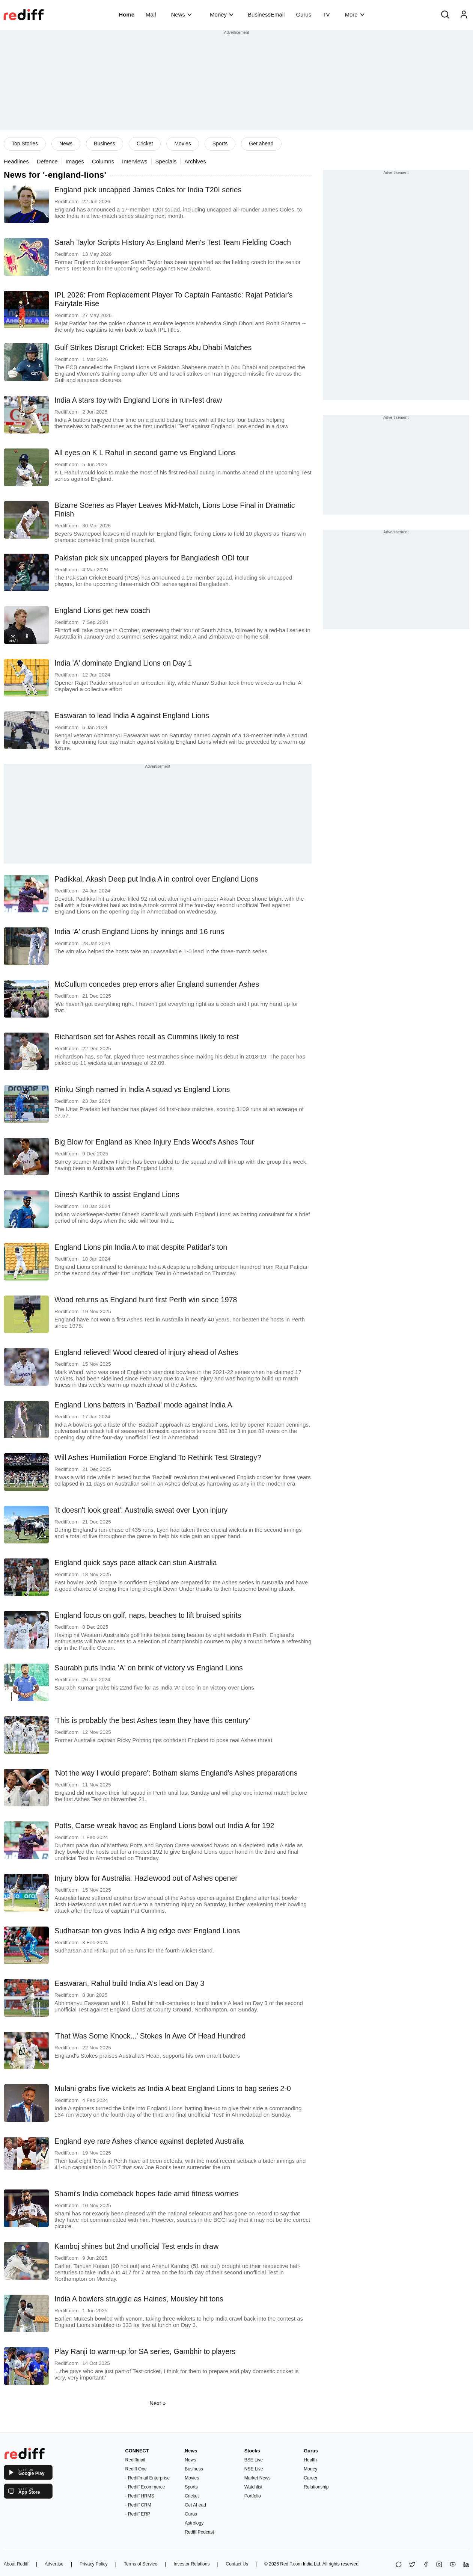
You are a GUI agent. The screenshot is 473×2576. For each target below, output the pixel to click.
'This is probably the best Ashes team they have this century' (152, 1720)
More (354, 14)
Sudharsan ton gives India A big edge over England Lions (147, 1931)
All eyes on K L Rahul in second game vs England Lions (145, 452)
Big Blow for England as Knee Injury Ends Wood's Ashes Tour (154, 1142)
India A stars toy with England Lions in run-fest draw (138, 400)
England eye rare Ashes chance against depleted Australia (149, 2141)
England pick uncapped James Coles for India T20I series (147, 190)
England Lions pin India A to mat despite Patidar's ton (140, 1247)
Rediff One (136, 2469)
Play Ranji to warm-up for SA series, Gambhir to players (144, 2351)
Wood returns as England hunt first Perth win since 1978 (145, 1300)
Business (104, 143)
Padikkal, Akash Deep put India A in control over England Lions (156, 879)
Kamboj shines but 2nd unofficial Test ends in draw (136, 2246)
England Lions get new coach (102, 610)
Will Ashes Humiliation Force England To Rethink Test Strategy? (157, 1457)
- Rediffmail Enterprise (147, 2478)
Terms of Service (140, 2564)
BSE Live (253, 2460)
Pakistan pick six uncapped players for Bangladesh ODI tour (151, 558)
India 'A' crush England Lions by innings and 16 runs (139, 931)
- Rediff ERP (137, 2514)
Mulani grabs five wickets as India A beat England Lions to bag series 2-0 (172, 2088)
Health (310, 2460)
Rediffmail (135, 2460)
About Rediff (16, 2564)
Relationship (316, 2487)
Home (126, 14)
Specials (166, 161)
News (181, 14)
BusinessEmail (266, 14)
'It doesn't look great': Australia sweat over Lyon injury (140, 1510)
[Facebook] (426, 2564)
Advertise (54, 2564)
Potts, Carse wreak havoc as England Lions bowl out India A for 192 (164, 1825)
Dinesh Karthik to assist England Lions (116, 1194)
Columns (103, 161)
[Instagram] (439, 2564)
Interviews (135, 161)
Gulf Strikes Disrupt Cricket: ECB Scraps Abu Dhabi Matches (153, 347)
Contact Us (237, 2564)
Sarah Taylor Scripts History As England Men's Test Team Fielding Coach (172, 242)
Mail (151, 14)
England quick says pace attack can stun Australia (135, 1562)
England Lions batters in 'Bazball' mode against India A (143, 1405)
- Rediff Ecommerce (145, 2487)
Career (311, 2478)
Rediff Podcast (199, 2532)
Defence (47, 161)
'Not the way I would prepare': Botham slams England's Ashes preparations (175, 1773)
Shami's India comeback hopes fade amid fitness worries (146, 2193)
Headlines (16, 161)
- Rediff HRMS (139, 2496)
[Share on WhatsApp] (399, 2564)
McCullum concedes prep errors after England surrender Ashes (156, 984)
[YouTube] (453, 2564)
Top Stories (25, 143)
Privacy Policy (94, 2564)
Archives (195, 161)
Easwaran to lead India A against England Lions (131, 715)
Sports (219, 143)
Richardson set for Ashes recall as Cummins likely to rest (146, 1037)
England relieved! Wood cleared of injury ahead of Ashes (146, 1352)
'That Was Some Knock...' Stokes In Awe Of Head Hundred (150, 2036)
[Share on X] (412, 2564)
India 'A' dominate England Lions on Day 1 (123, 663)
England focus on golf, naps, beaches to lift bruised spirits (147, 1615)
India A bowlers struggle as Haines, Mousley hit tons (138, 2299)
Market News (257, 2478)
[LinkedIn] (466, 2564)
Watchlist (253, 2487)
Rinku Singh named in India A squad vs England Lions (142, 1089)
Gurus (303, 14)
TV (326, 14)
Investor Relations (191, 2564)
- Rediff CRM (138, 2505)
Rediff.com (290, 2564)
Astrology (194, 2523)
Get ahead (261, 143)
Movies (182, 143)
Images (75, 161)
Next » (157, 2403)
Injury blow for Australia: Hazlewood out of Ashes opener (146, 1878)
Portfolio (252, 2496)
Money (221, 14)
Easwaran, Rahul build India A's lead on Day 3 (129, 1983)
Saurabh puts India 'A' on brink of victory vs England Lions (148, 1668)
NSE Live (253, 2469)
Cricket (145, 143)
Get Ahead (195, 2505)
